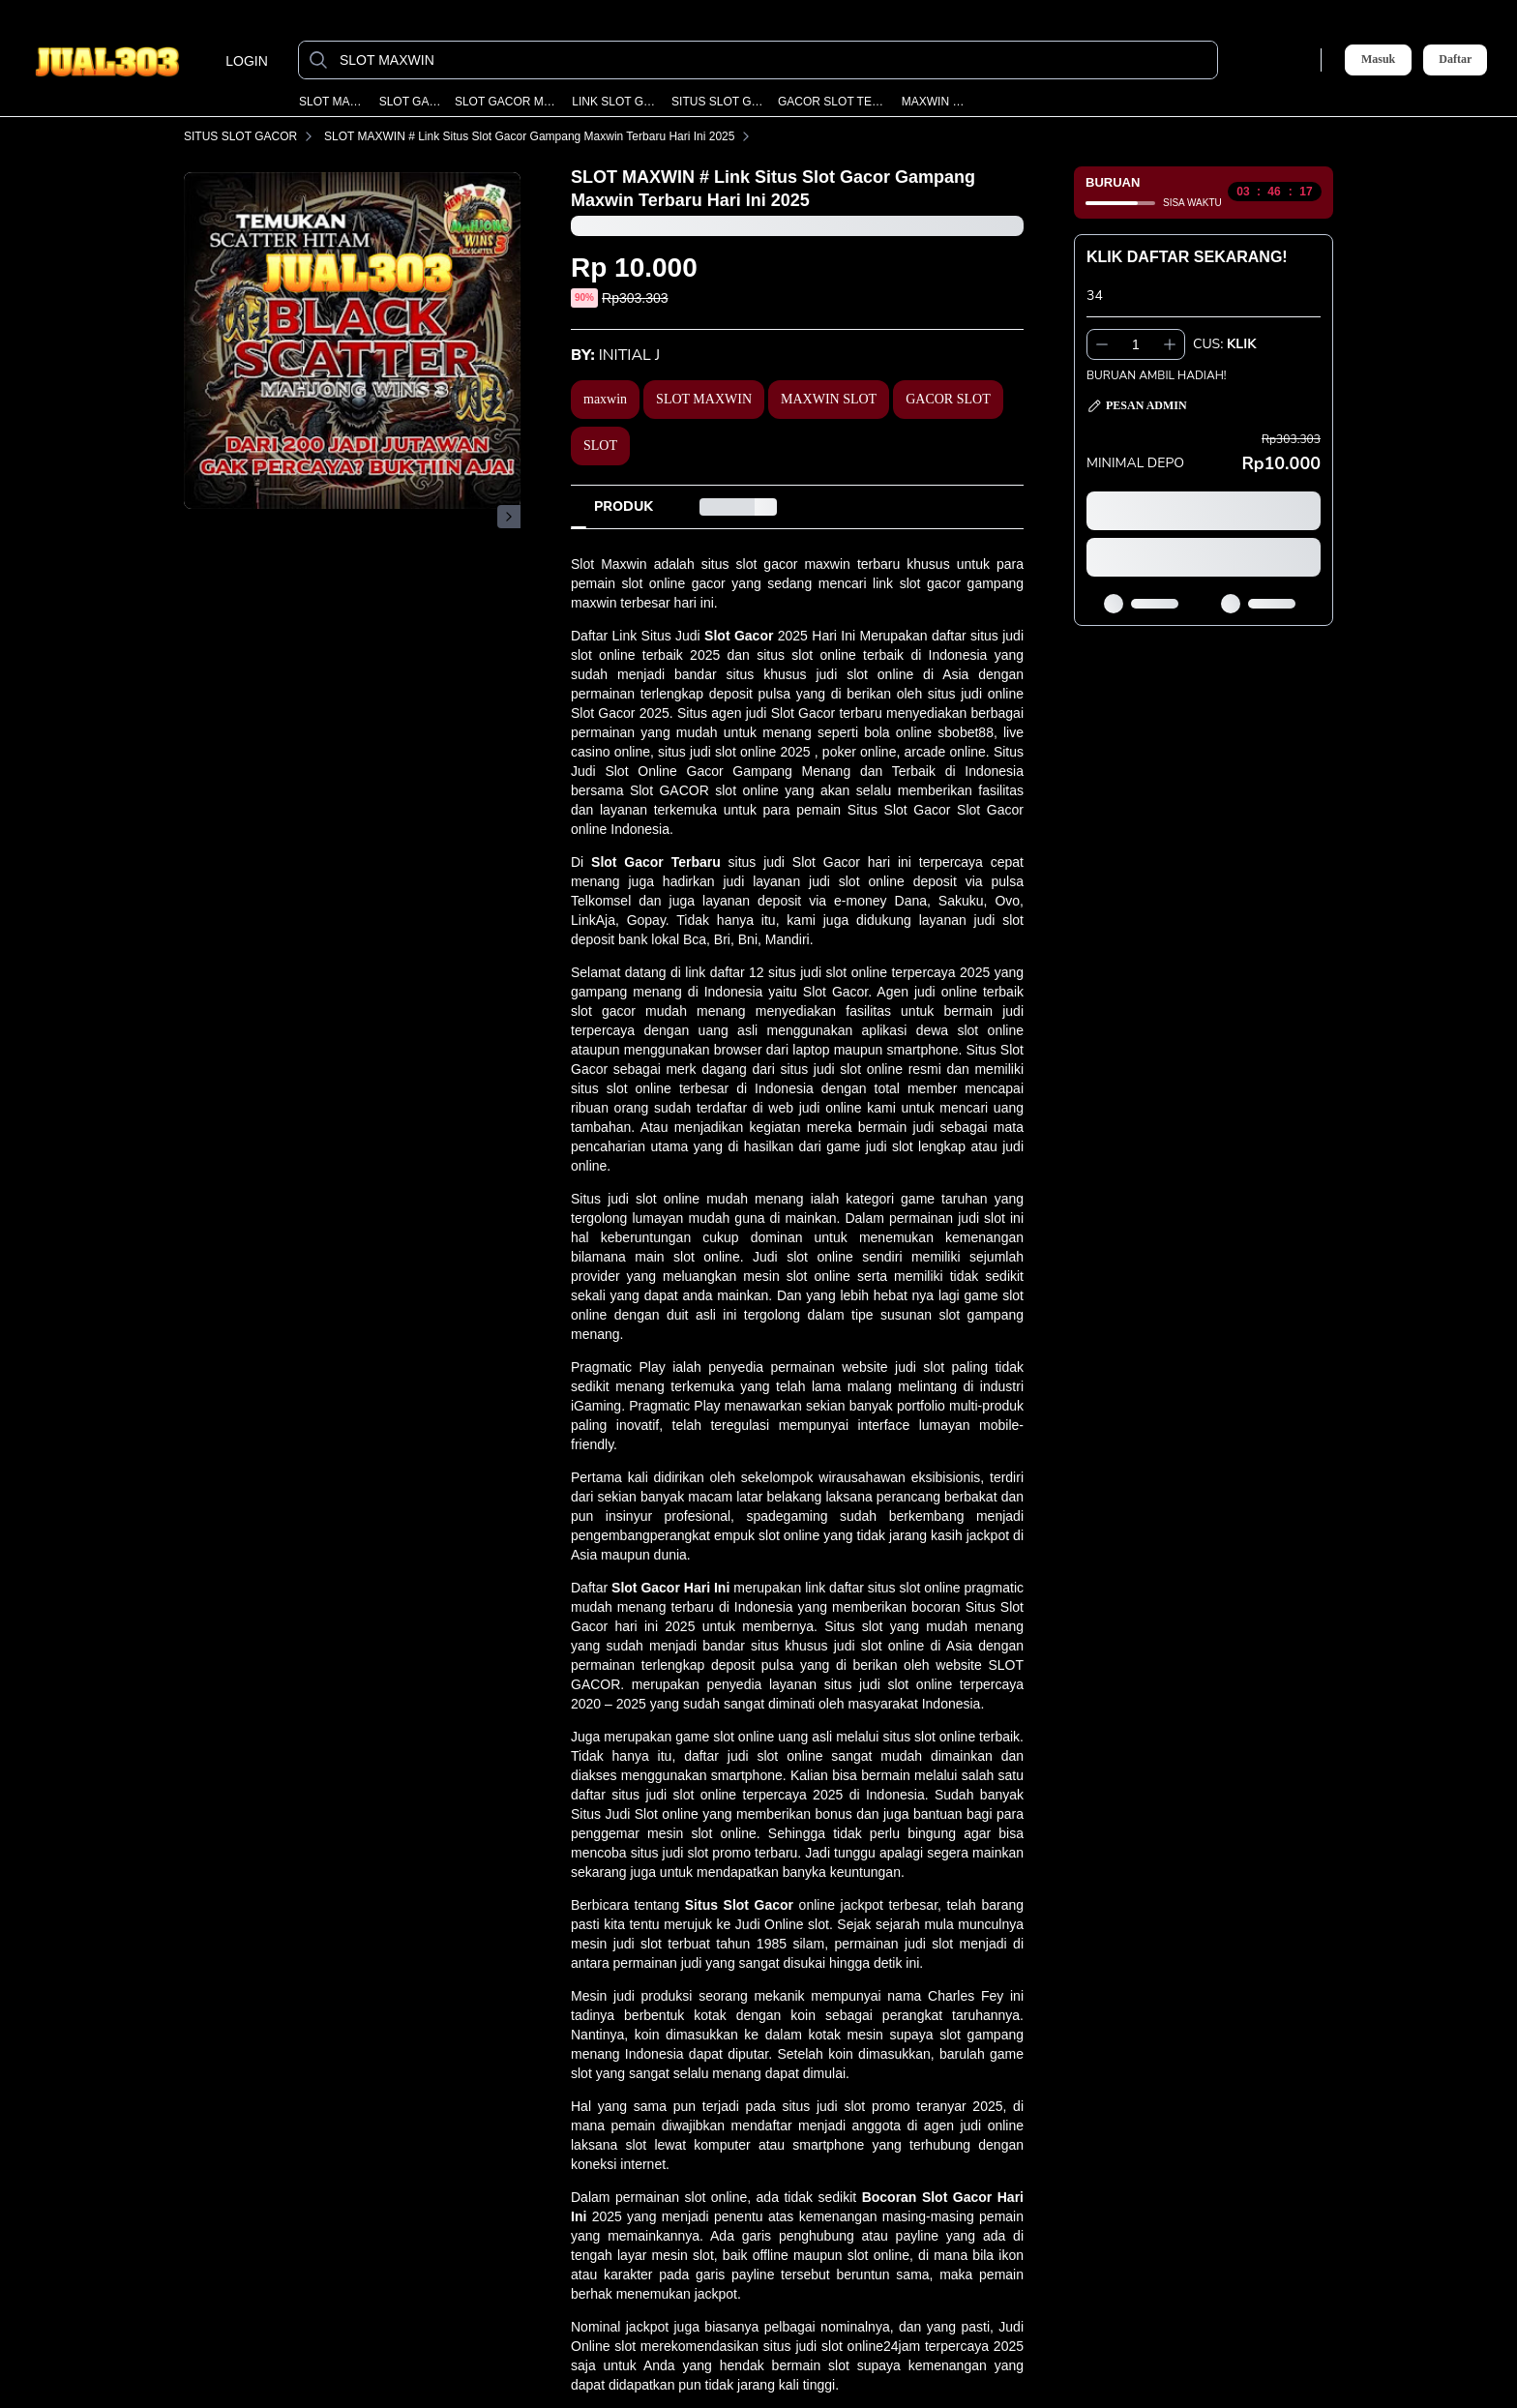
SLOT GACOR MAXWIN (506, 101)
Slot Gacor (738, 635)
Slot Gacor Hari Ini (670, 1587)
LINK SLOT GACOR (615, 101)
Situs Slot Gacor (739, 1905)
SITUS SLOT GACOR (717, 101)
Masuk (1378, 59)
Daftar (1455, 59)
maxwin (605, 399)
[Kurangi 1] (1102, 344)
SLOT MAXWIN (332, 101)
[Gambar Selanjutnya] (509, 516)
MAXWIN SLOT (935, 101)
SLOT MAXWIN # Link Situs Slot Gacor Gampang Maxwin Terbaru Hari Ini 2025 (541, 136)
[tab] (623, 507)
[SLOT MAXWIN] (773, 60)
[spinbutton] (1136, 344)
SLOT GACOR (410, 101)
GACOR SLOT (948, 399)
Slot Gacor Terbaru (656, 862)
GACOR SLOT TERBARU (833, 101)
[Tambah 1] (1169, 344)
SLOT (600, 445)
